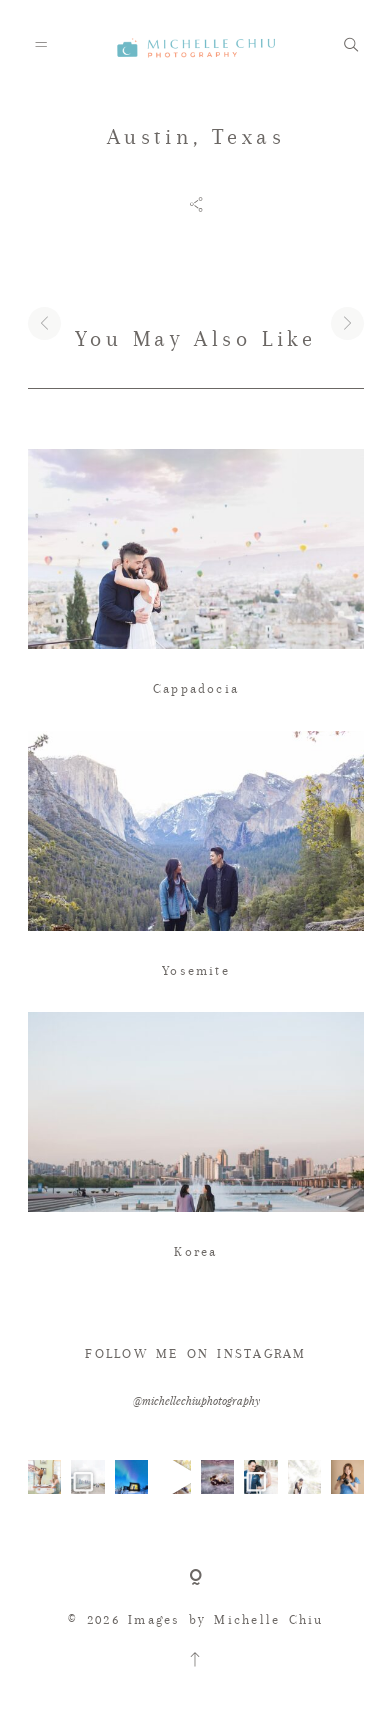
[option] (196, 277)
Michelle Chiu (268, 1619)
